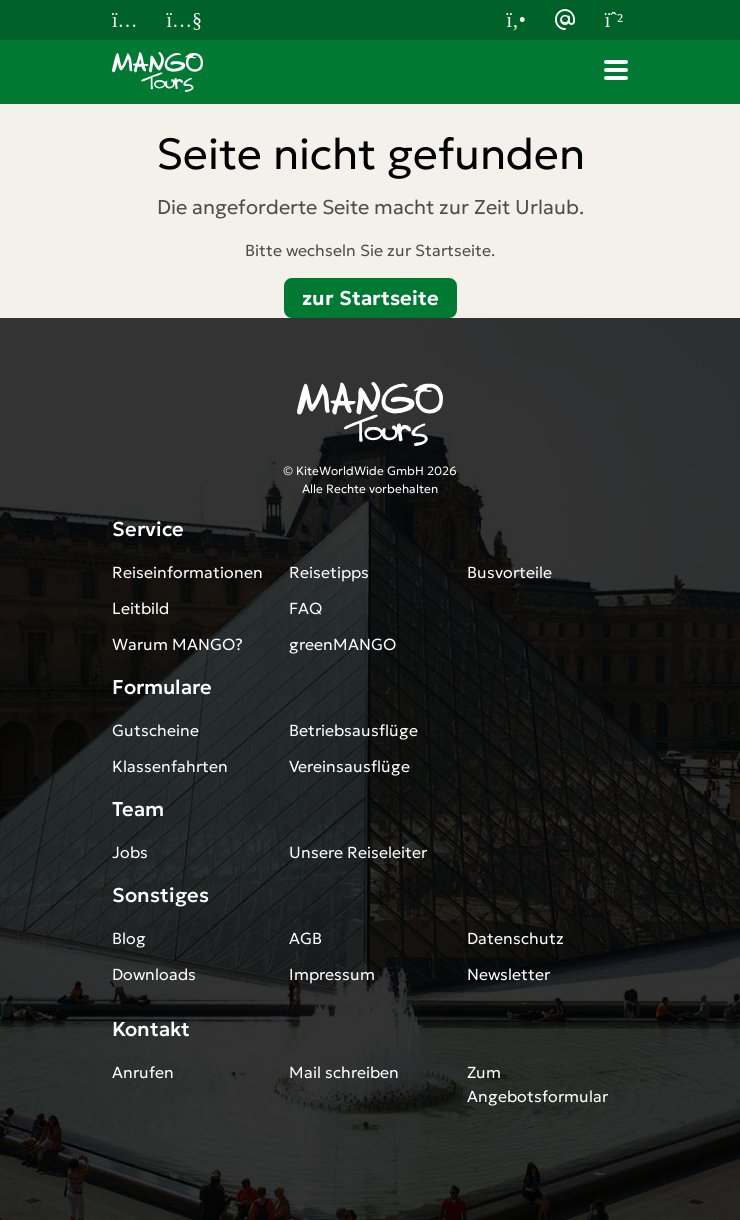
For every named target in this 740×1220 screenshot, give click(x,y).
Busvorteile (509, 572)
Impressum (332, 974)
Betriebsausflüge (353, 730)
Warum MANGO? (177, 644)
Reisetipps (329, 572)
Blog (129, 938)
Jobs (130, 852)
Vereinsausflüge (349, 766)
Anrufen (143, 1072)
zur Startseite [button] (370, 298)
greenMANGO (342, 644)
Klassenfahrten (170, 766)
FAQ (305, 608)
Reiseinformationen (187, 572)
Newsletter (508, 974)
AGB (305, 938)
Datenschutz (515, 938)
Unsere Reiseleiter (358, 852)
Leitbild (140, 608)
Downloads (154, 974)
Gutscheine (155, 730)
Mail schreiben (344, 1072)
